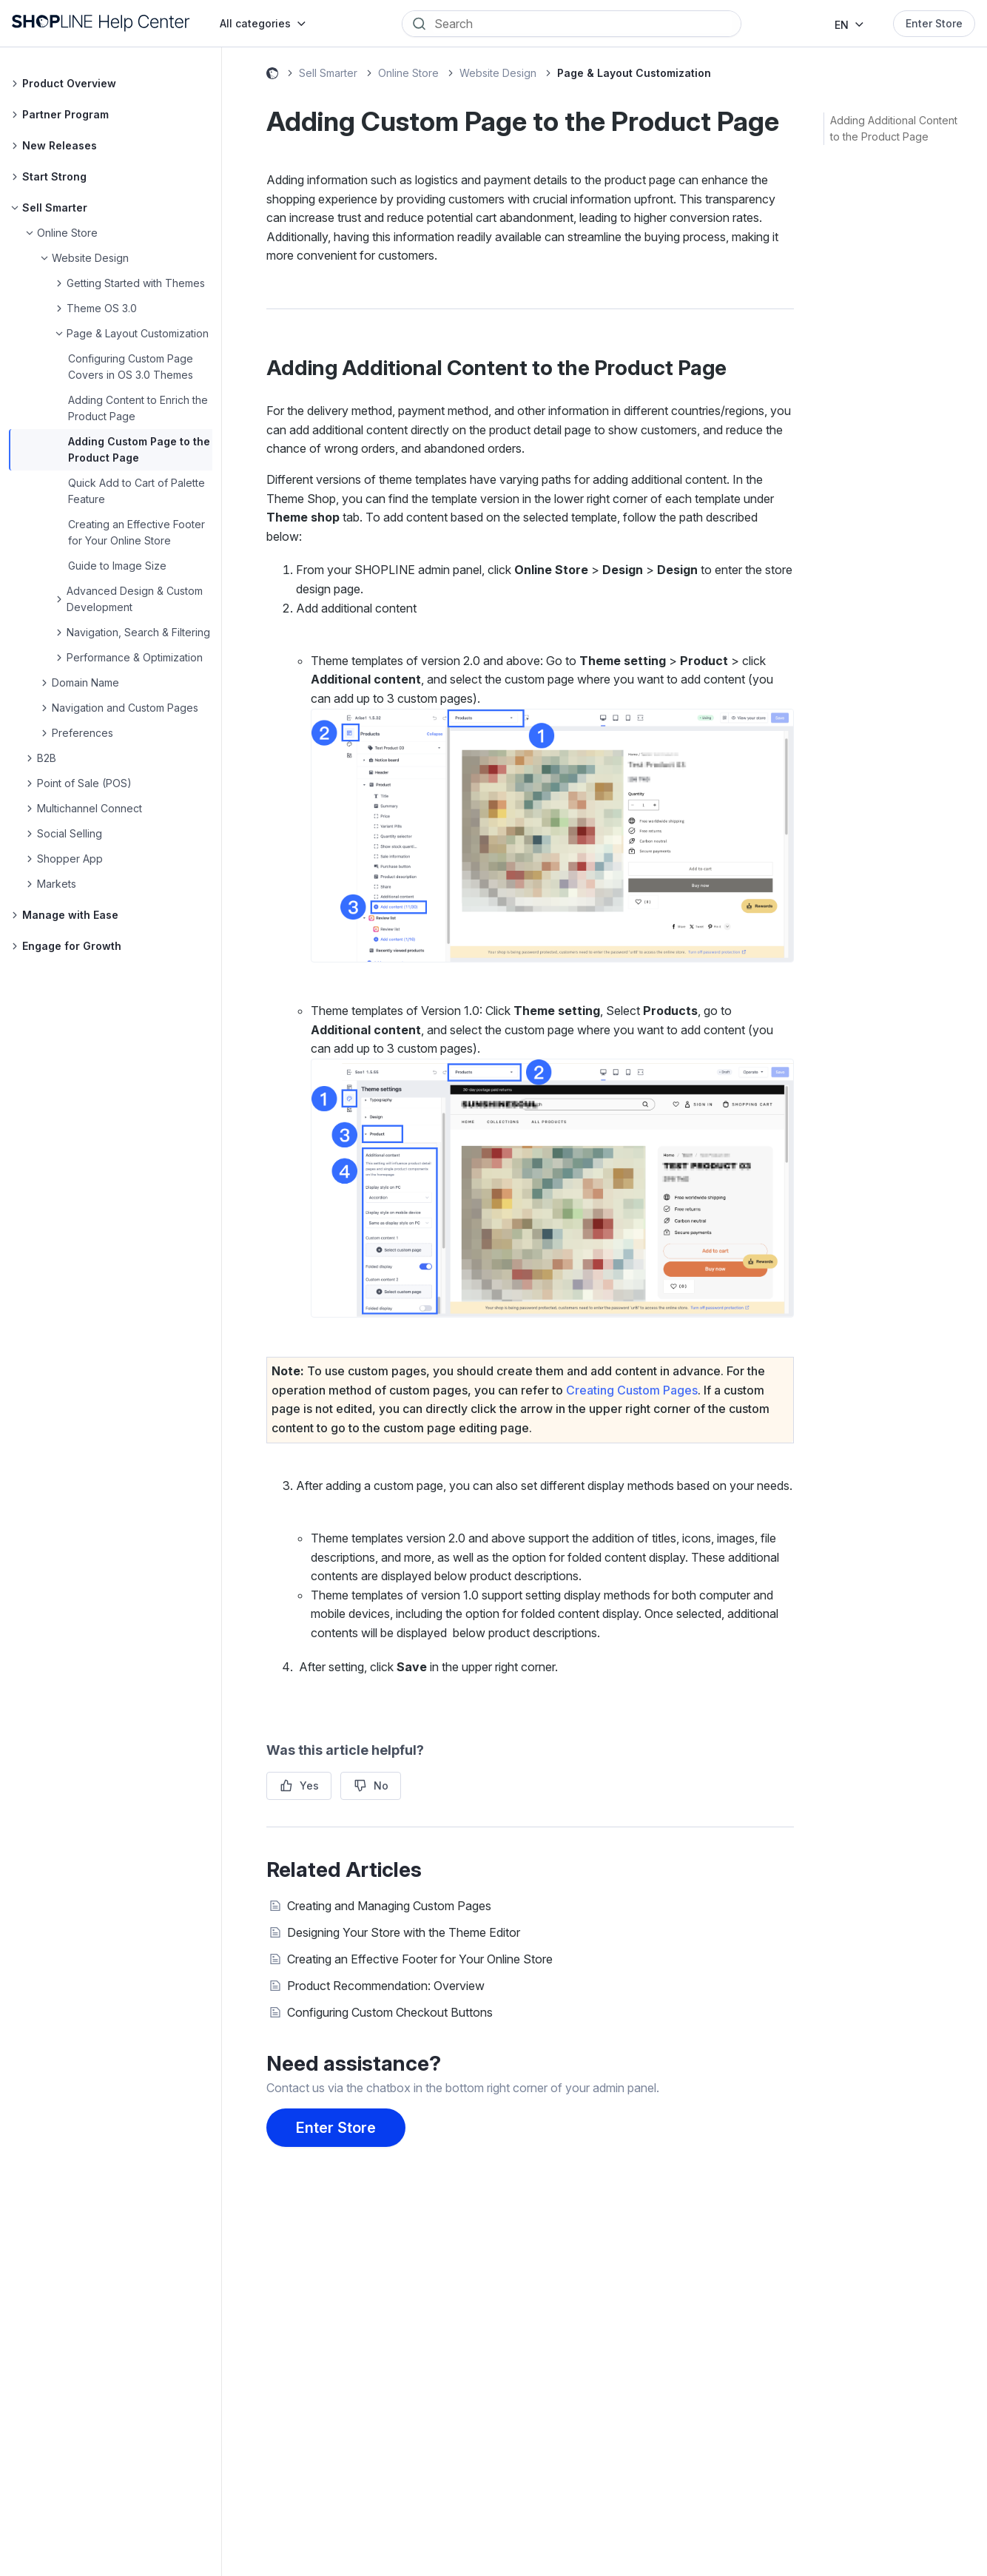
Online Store (408, 73)
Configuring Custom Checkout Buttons (390, 2012)
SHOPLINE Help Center (272, 75)
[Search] (582, 23)
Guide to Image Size (117, 565)
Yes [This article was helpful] (309, 1785)
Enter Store (934, 23)
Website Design (497, 73)
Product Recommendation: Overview (386, 1985)
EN (842, 24)
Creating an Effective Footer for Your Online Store (420, 1959)
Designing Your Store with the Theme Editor (403, 1932)
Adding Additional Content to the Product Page (893, 128)
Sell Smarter (328, 73)
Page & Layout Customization (634, 73)
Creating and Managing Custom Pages (389, 1905)
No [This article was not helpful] (381, 1785)
